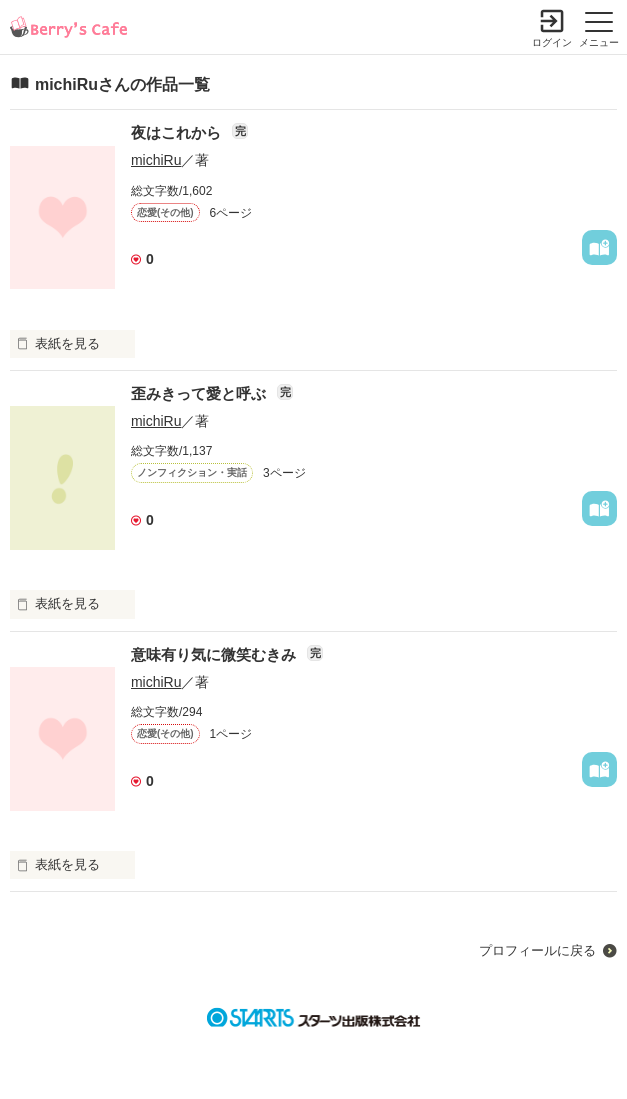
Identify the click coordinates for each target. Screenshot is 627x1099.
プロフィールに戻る (537, 950)
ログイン (552, 42)
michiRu (156, 160)
